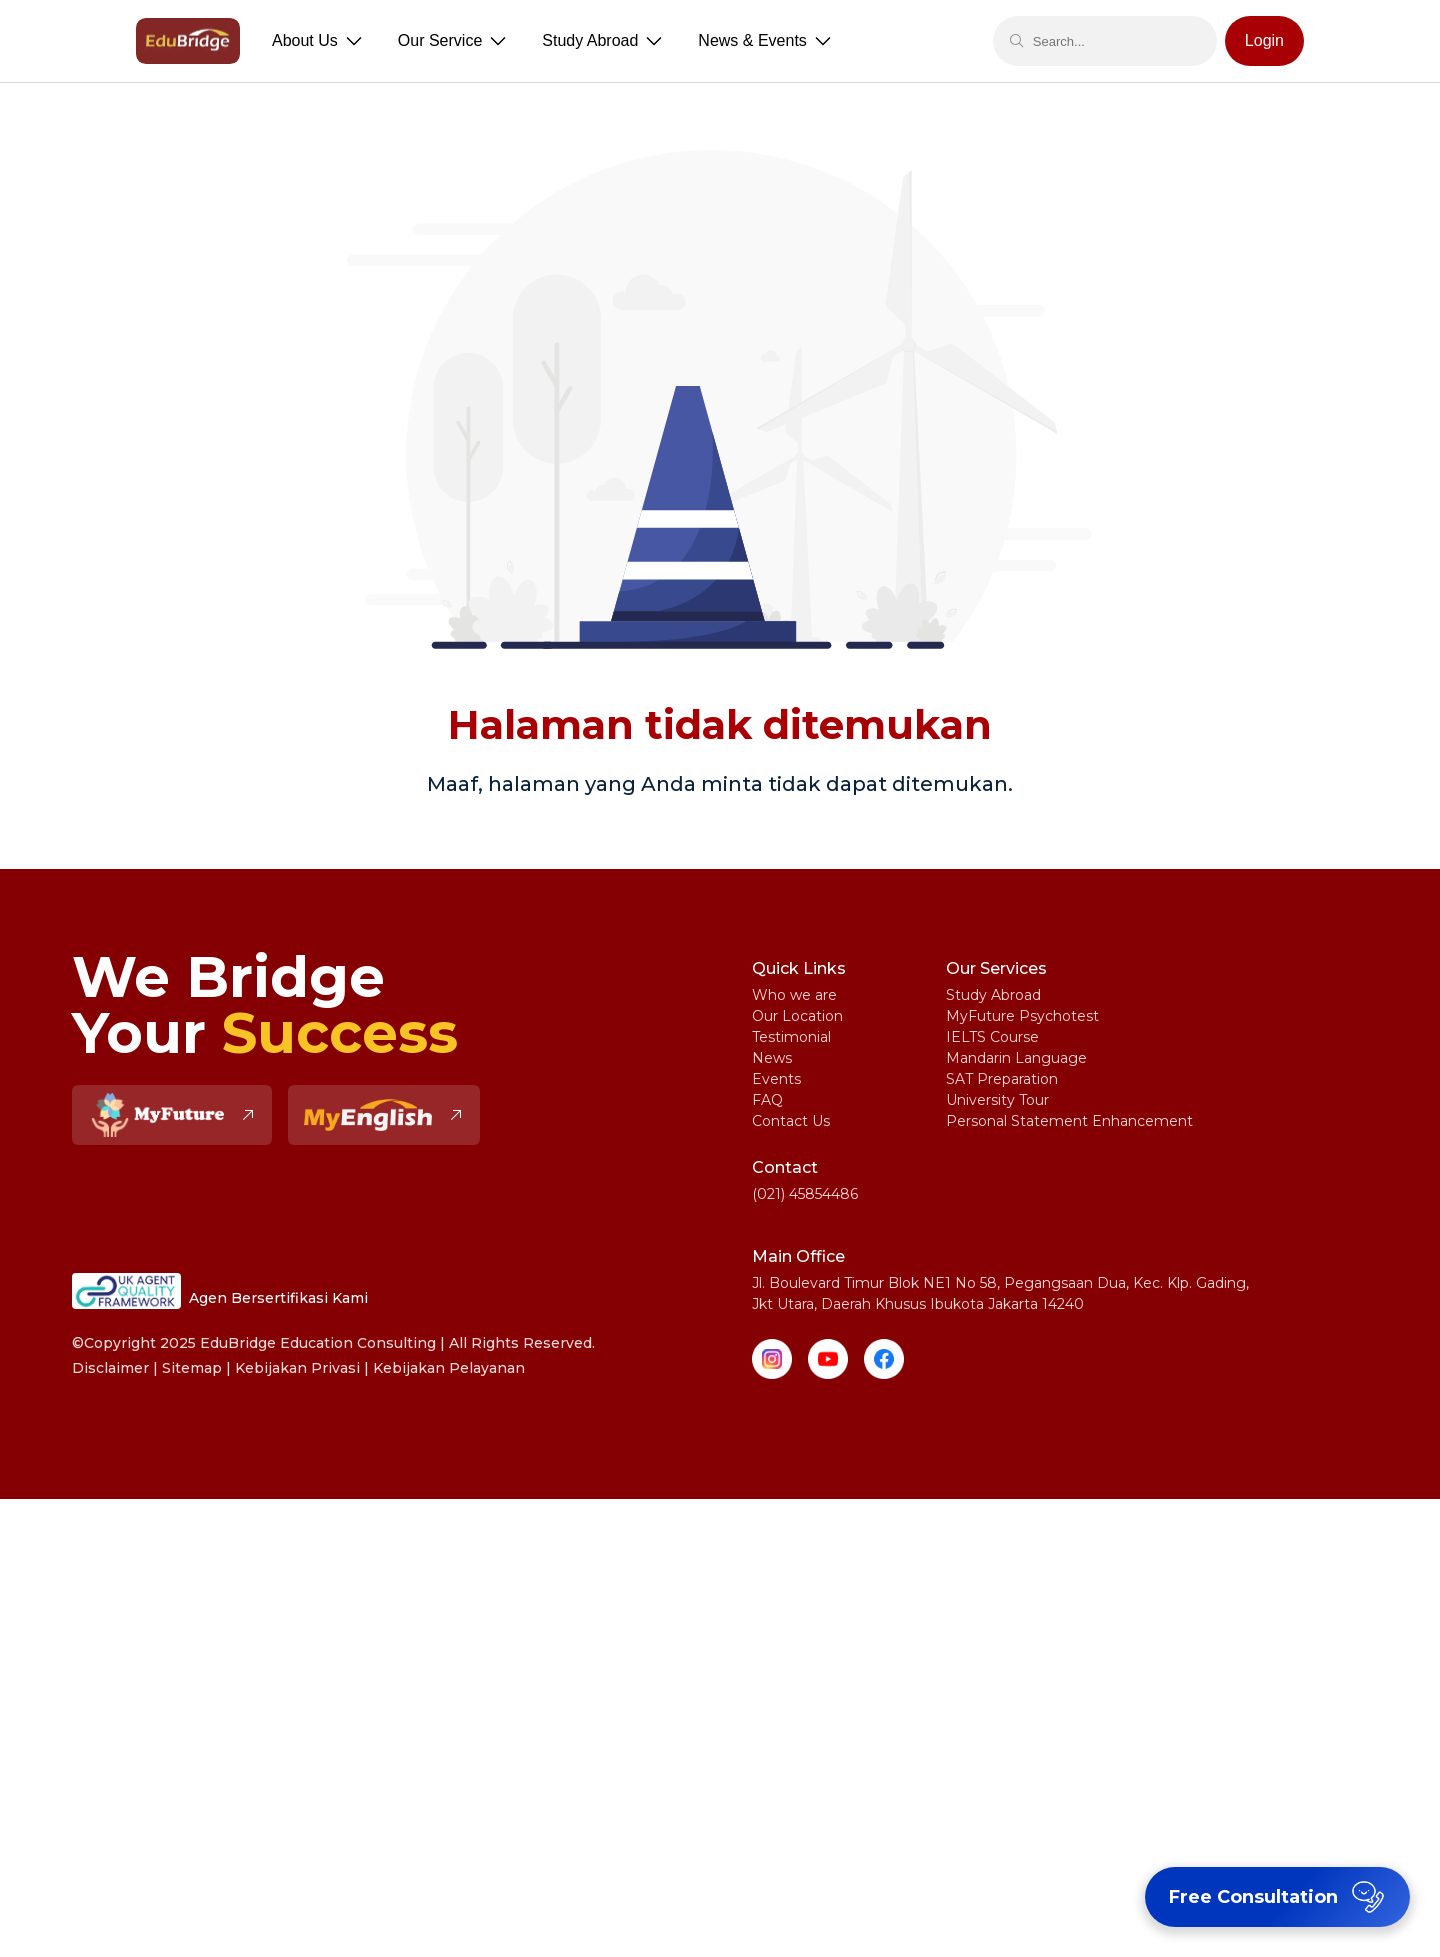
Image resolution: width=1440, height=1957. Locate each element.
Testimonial (791, 1037)
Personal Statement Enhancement (1069, 1121)
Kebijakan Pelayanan (449, 1368)
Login (1264, 40)
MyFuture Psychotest (1022, 1016)
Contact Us (791, 1121)
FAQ (767, 1100)
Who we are (794, 995)
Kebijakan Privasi (297, 1368)
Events (776, 1079)
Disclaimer (110, 1368)
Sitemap (192, 1368)
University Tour (997, 1100)
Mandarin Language (1016, 1058)
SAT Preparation (1002, 1079)
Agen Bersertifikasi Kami (220, 1291)
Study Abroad (993, 995)
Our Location (797, 1016)
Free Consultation (1279, 1897)
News (772, 1058)
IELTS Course (992, 1037)
